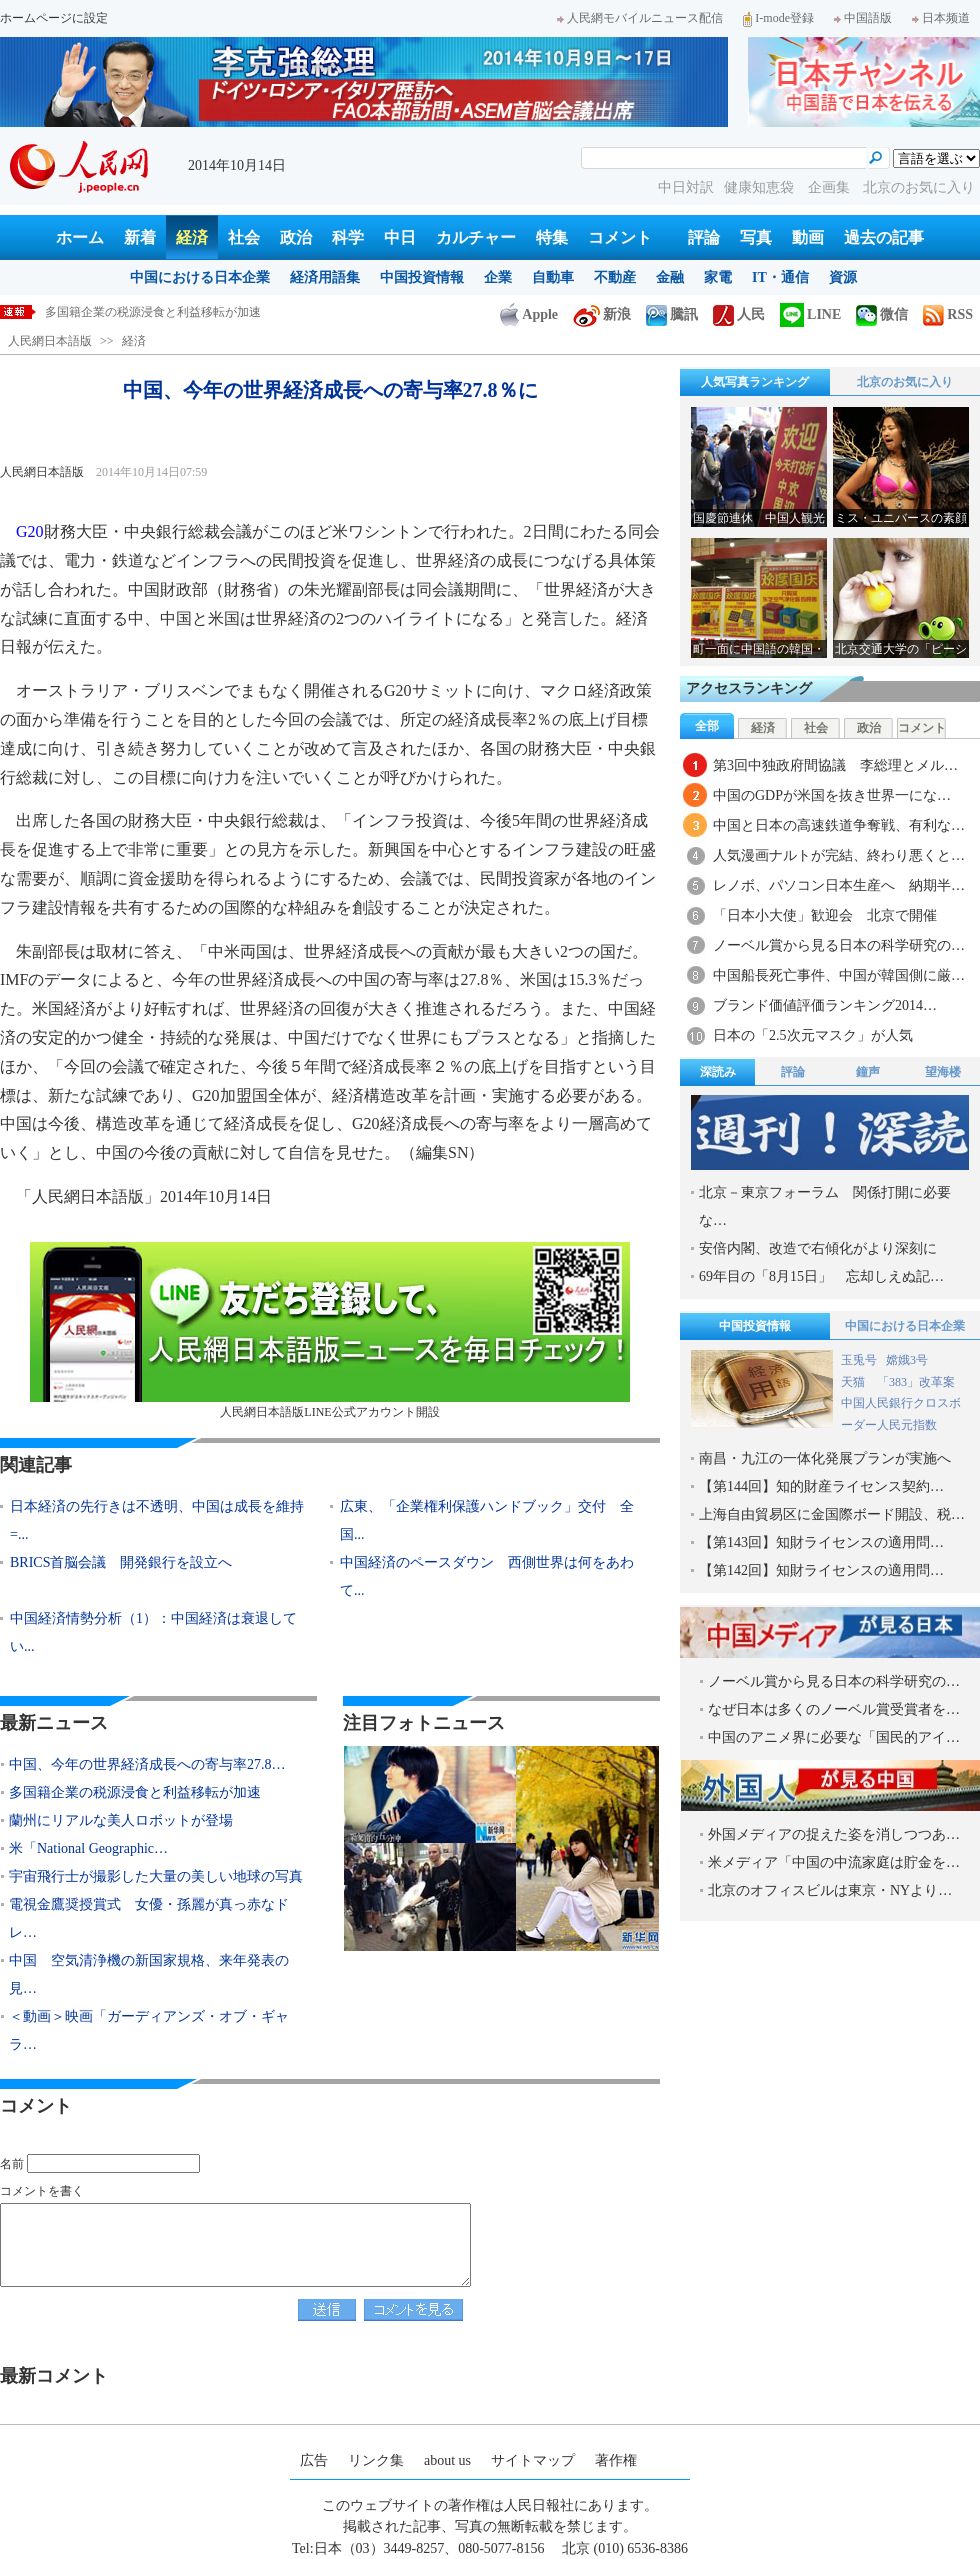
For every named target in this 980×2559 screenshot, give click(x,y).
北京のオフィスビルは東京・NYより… (830, 1890)
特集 (552, 237)
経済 (192, 237)
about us (447, 2460)
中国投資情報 (422, 277)
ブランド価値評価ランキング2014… (825, 1005)
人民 (739, 314)
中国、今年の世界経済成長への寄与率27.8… (147, 1764)
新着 (140, 237)
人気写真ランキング (755, 382)
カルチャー (476, 237)
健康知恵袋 (761, 187)
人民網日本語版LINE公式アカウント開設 (330, 1330)
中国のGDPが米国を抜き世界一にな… (832, 795)
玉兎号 (859, 1360)
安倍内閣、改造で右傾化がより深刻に (818, 1248)
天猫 (854, 1382)
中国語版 (863, 18)
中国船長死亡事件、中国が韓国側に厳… (839, 975)
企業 (498, 277)
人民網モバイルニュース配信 (640, 18)
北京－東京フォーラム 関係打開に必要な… (825, 1206)
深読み (718, 1072)
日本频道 (941, 18)
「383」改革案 (916, 1382)
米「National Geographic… (88, 1848)
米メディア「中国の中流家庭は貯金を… (834, 1862)
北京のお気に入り (919, 187)
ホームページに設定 (54, 18)
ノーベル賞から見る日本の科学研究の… (839, 945)
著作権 (616, 2460)
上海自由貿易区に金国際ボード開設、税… (832, 1514)
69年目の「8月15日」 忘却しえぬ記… (821, 1276)
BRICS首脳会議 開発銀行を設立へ (121, 1562)
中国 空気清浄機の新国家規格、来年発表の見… (149, 1974)
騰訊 (672, 314)
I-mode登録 (778, 18)
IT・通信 (780, 277)
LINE (810, 314)
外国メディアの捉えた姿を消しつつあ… (834, 1834)
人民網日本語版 (50, 341)
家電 (718, 277)
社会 (244, 237)
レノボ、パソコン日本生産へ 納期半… (839, 885)
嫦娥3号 (907, 1360)
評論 (704, 237)
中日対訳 (686, 187)
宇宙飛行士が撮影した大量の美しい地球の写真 (156, 1876)
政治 (296, 237)
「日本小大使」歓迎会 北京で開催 (825, 915)
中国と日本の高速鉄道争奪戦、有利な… (839, 825)
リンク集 (376, 2460)
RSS (948, 314)
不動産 (615, 277)
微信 (882, 314)
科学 (348, 237)
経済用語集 (325, 277)
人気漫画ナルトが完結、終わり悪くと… (839, 855)
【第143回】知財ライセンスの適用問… (821, 1542)
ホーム (80, 237)
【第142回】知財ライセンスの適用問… (821, 1570)
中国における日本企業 (200, 277)
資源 (843, 277)
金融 (670, 277)
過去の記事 (884, 237)
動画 (808, 237)
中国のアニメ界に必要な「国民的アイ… (834, 1737)
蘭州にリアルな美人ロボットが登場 (121, 1820)
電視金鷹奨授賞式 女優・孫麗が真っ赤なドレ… (149, 1918)
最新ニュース (54, 1723)
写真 (756, 237)
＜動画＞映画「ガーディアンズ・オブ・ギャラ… (149, 2030)
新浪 (602, 314)
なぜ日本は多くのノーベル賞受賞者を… (834, 1709)
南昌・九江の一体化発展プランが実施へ (825, 1458)
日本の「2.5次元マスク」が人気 (813, 1035)
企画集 (831, 187)
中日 (400, 237)
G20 (30, 531)
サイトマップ (533, 2460)
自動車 (553, 277)
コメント (620, 237)
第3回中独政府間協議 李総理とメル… (835, 765)
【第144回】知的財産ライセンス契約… (821, 1486)
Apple (529, 314)
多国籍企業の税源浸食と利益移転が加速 (153, 312)
